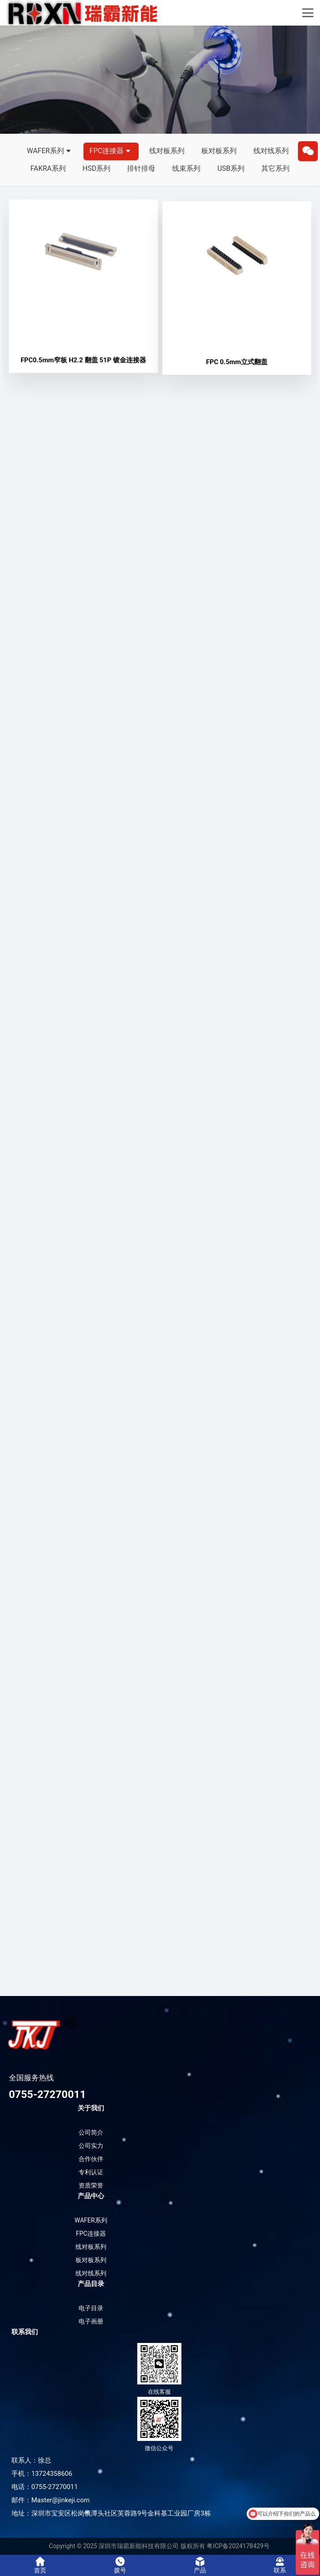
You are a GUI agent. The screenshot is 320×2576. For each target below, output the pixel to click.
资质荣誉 (91, 2185)
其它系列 (275, 168)
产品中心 (91, 2196)
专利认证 (91, 2172)
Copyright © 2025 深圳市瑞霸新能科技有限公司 (114, 2546)
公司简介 (91, 2132)
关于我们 (91, 2108)
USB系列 (231, 168)
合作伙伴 (91, 2158)
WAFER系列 (50, 151)
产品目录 (91, 2284)
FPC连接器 (111, 151)
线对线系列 (271, 151)
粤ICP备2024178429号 (238, 2546)
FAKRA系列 (48, 168)
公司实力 (91, 2145)
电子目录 (91, 2308)
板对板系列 (219, 151)
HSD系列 (96, 168)
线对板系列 (166, 151)
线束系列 (186, 168)
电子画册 (91, 2321)
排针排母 (141, 168)
